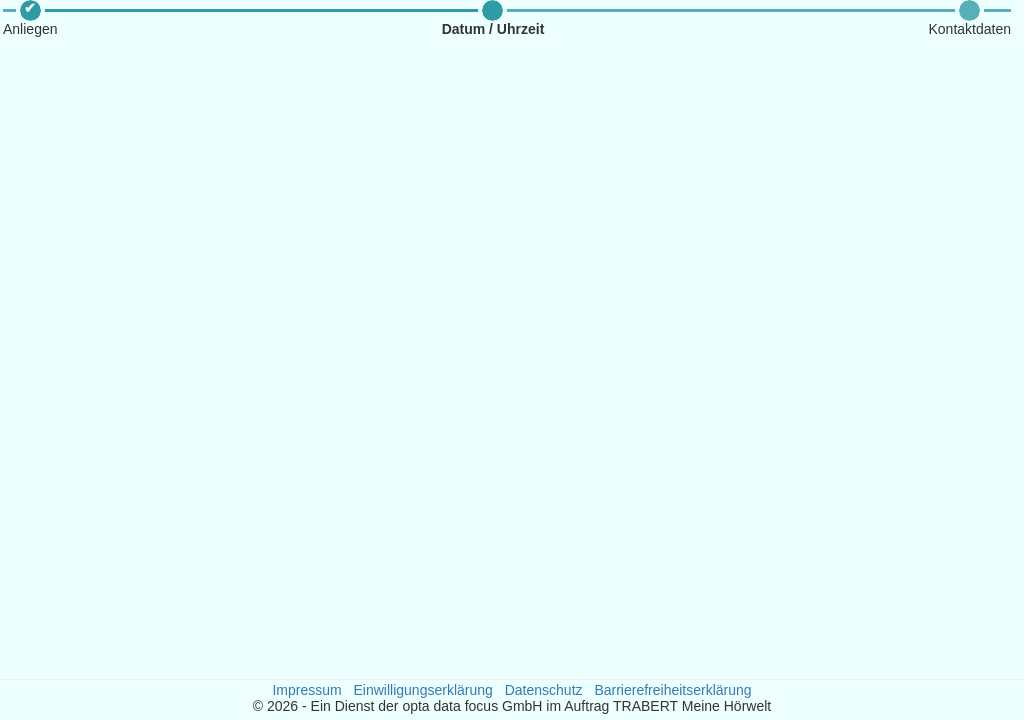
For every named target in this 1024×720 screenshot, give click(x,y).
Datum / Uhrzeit (493, 29)
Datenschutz (544, 690)
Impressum (306, 690)
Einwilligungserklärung (423, 690)
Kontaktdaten (969, 29)
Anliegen (30, 29)
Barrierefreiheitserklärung (672, 690)
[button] (30, 18)
